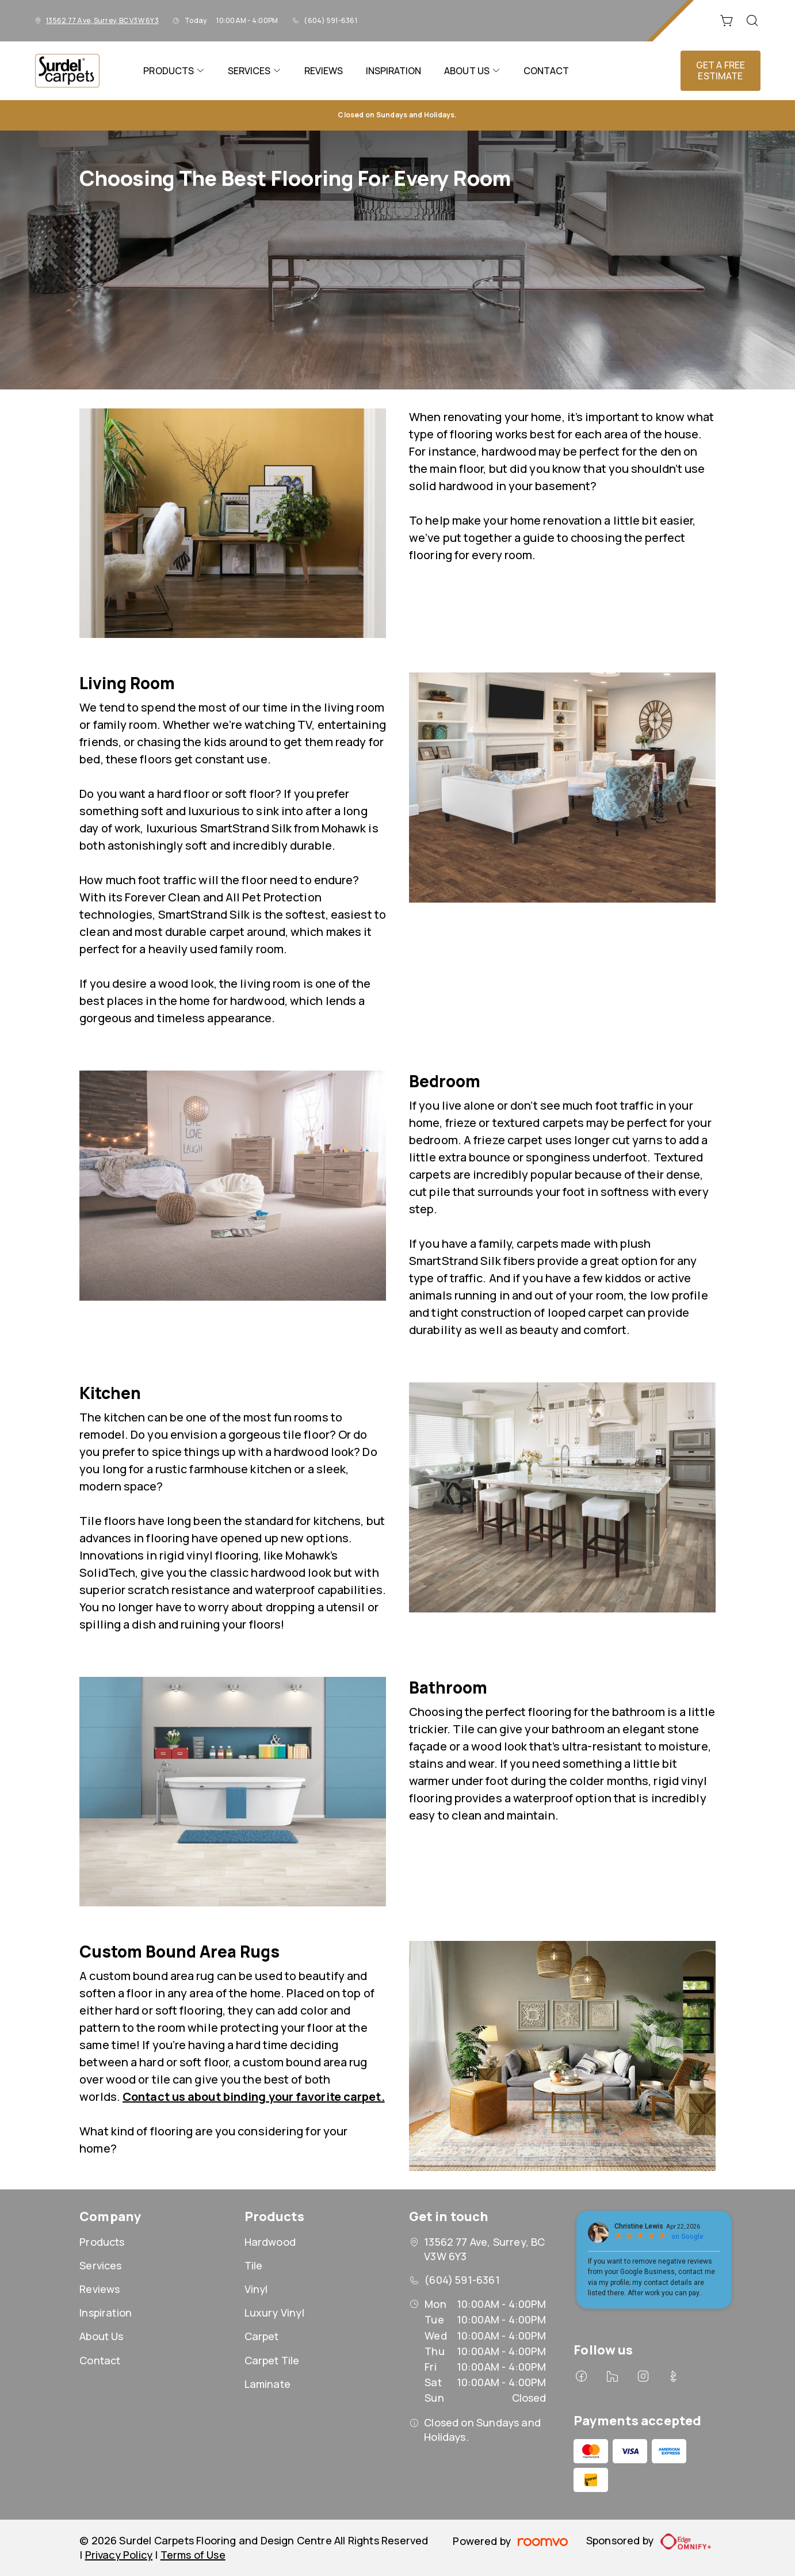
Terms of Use (192, 2555)
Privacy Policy (119, 2555)
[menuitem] (174, 70)
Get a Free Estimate (721, 70)
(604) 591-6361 (330, 20)
